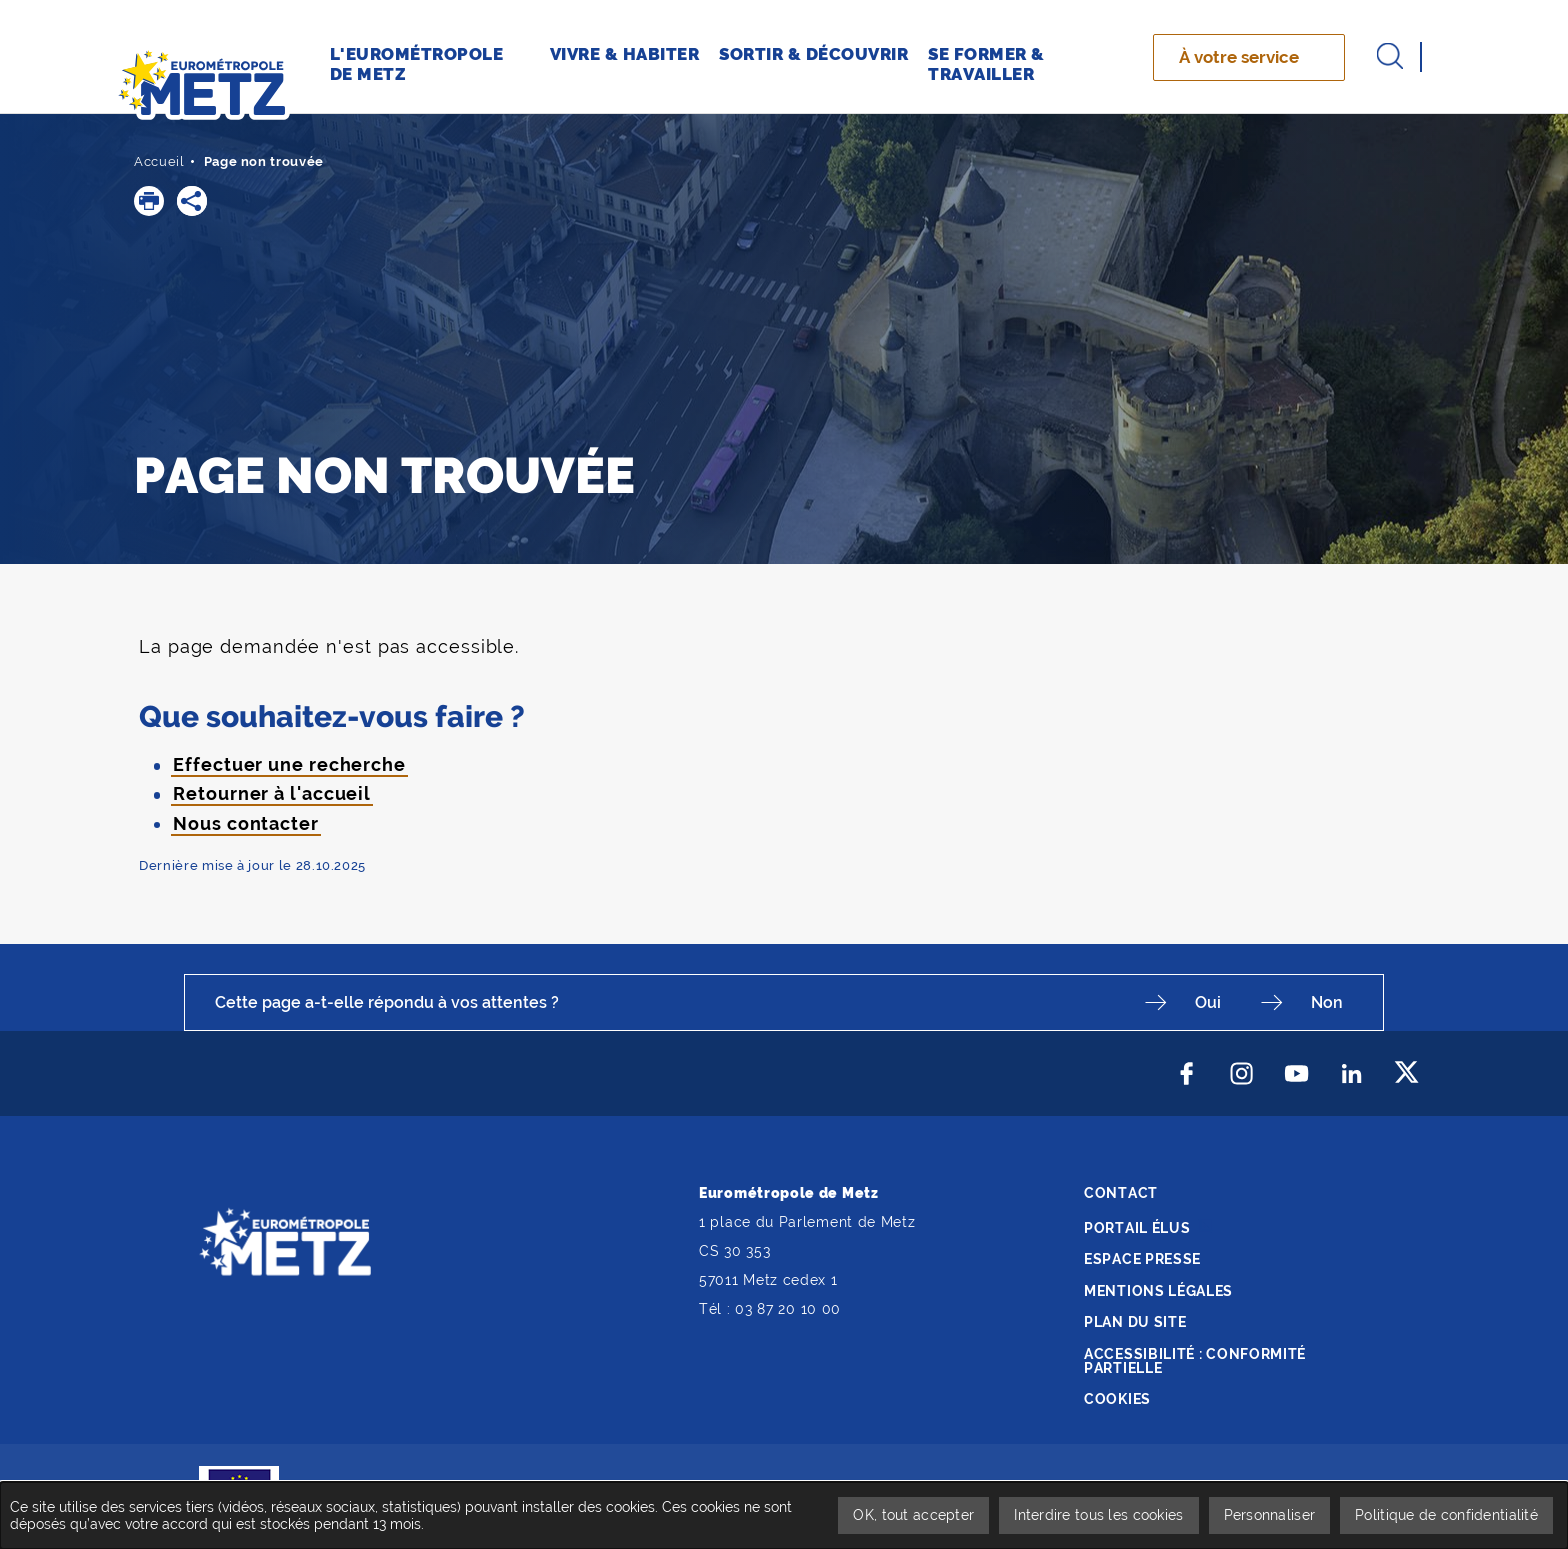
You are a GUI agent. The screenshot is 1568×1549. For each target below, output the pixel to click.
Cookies (1117, 1399)
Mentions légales (1158, 1291)
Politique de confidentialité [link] (1446, 1515)
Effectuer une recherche (289, 764)
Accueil (159, 161)
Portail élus (1137, 1228)
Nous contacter (246, 823)
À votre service (1239, 57)
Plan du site (1135, 1322)
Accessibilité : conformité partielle (1195, 1361)
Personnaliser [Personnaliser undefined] (1270, 1515)
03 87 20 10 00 (788, 1309)
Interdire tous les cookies (1098, 1515)
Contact (1121, 1193)
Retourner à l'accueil (272, 793)
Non (1327, 1002)
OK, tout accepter (913, 1515)
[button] (149, 201)
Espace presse (1142, 1259)
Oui (1208, 1002)
